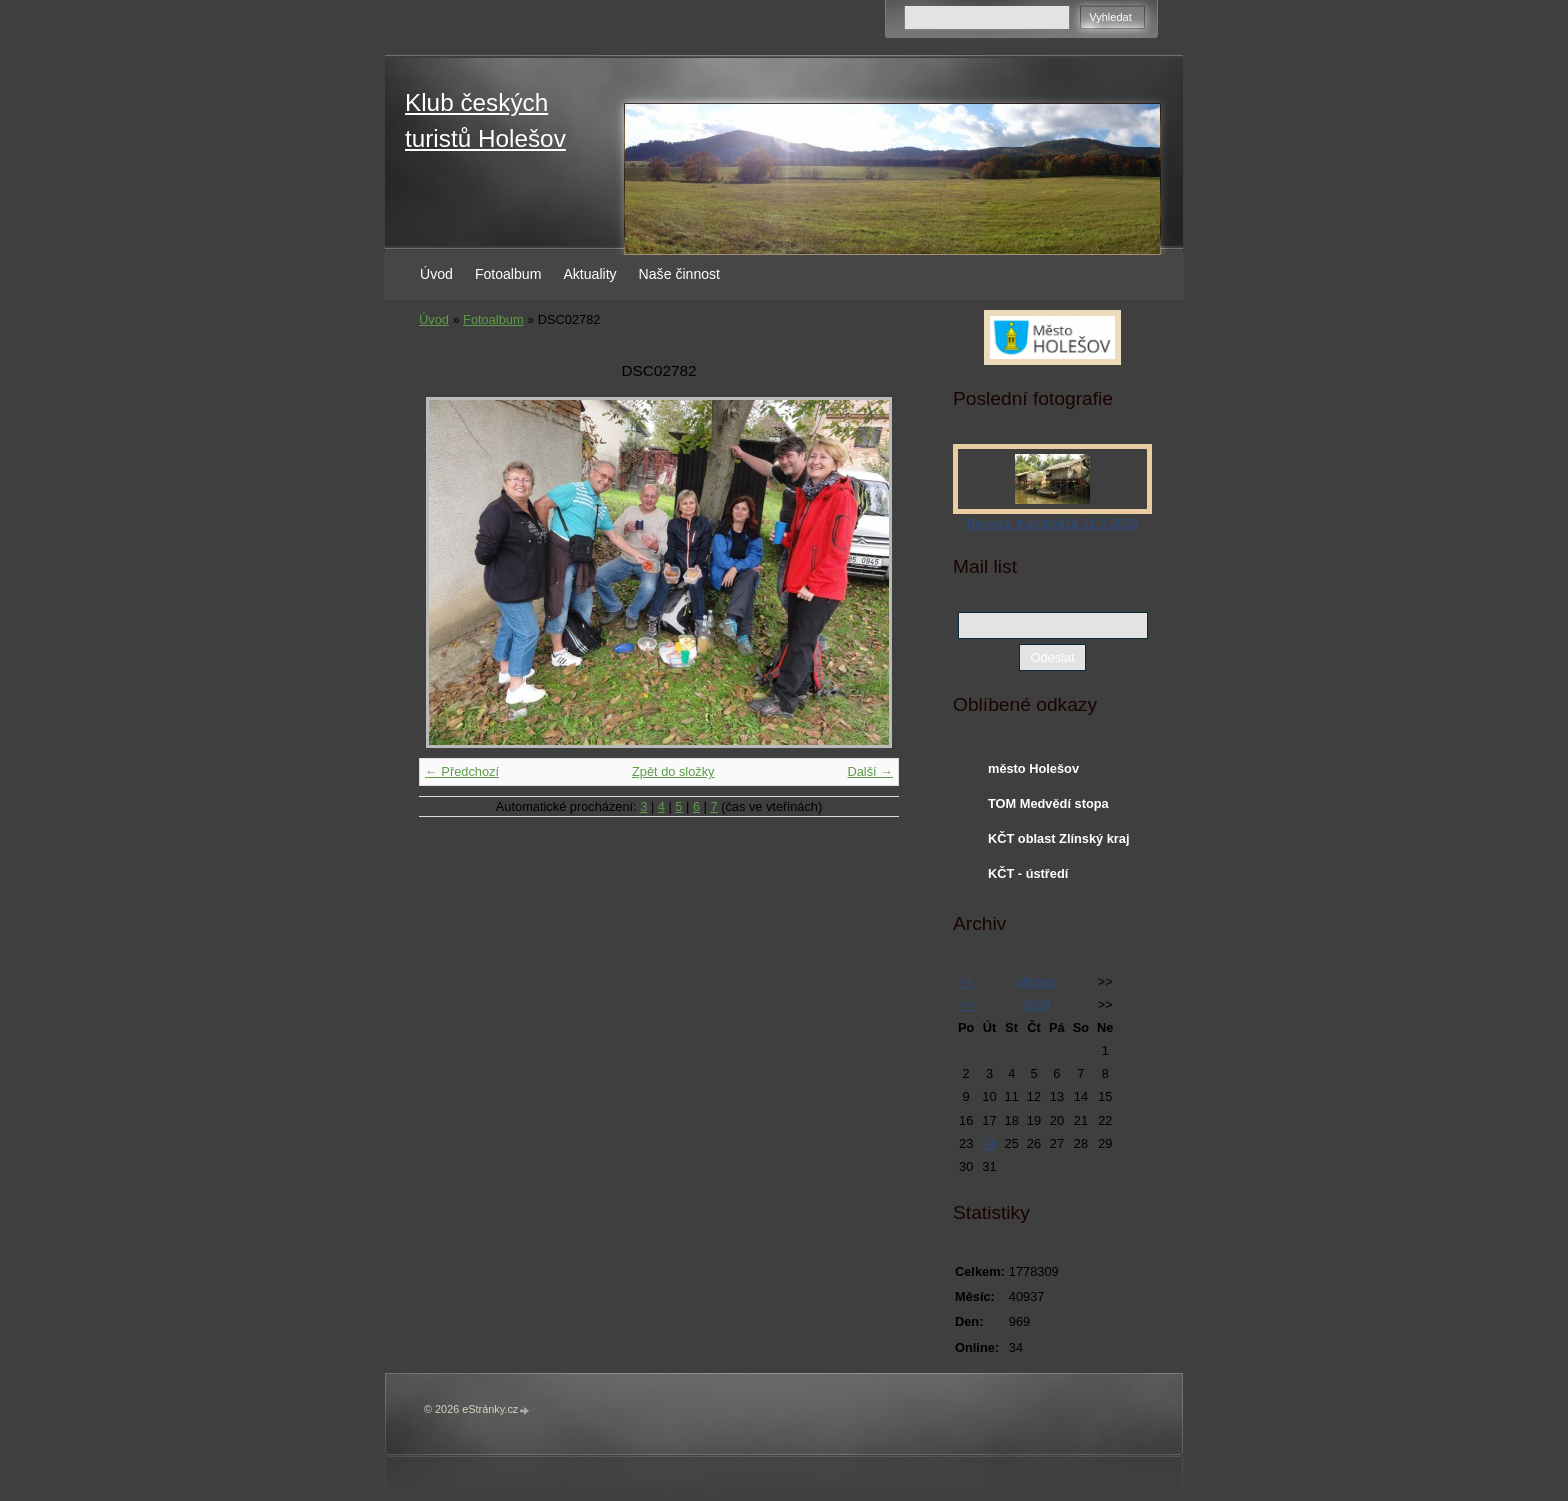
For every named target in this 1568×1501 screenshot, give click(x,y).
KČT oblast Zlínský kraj (1059, 838)
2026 (1035, 1004)
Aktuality (589, 274)
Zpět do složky (673, 771)
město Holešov (1033, 768)
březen (1035, 981)
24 (989, 1143)
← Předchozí (462, 771)
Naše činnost (679, 274)
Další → (870, 771)
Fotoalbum (508, 274)
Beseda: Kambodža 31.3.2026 (1052, 523)
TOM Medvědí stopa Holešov (1048, 808)
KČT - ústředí (1028, 873)
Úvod (436, 274)
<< (966, 981)
